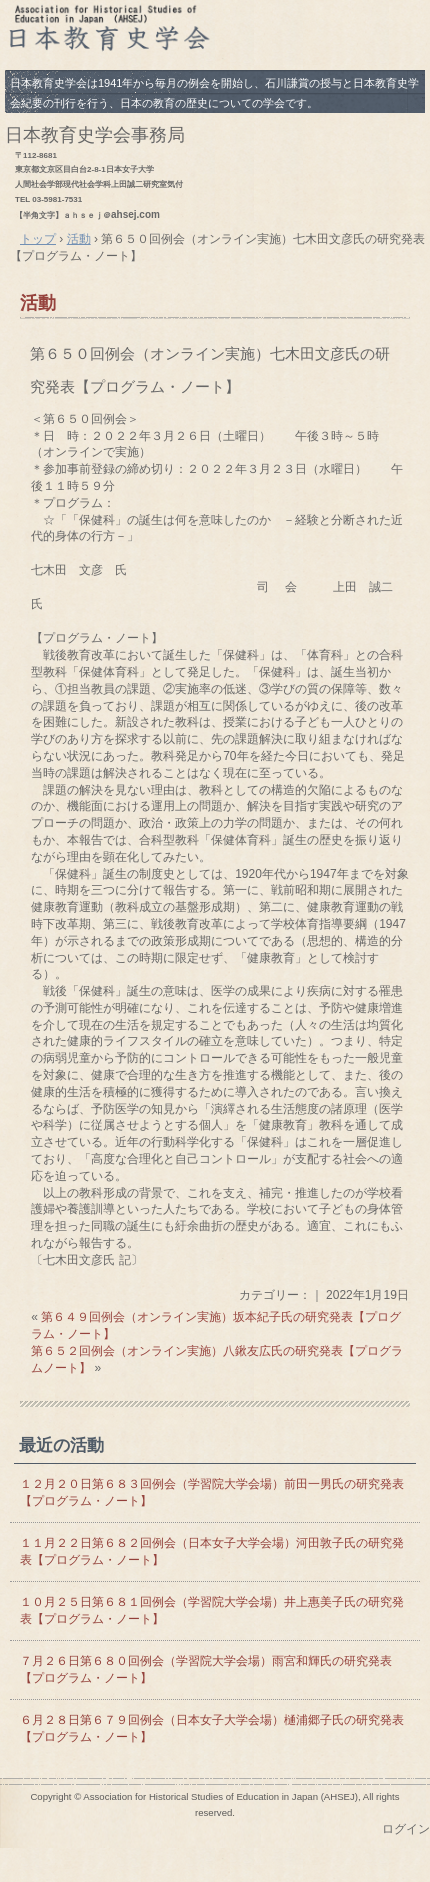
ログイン (406, 1829)
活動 (38, 303)
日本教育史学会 (215, 32)
